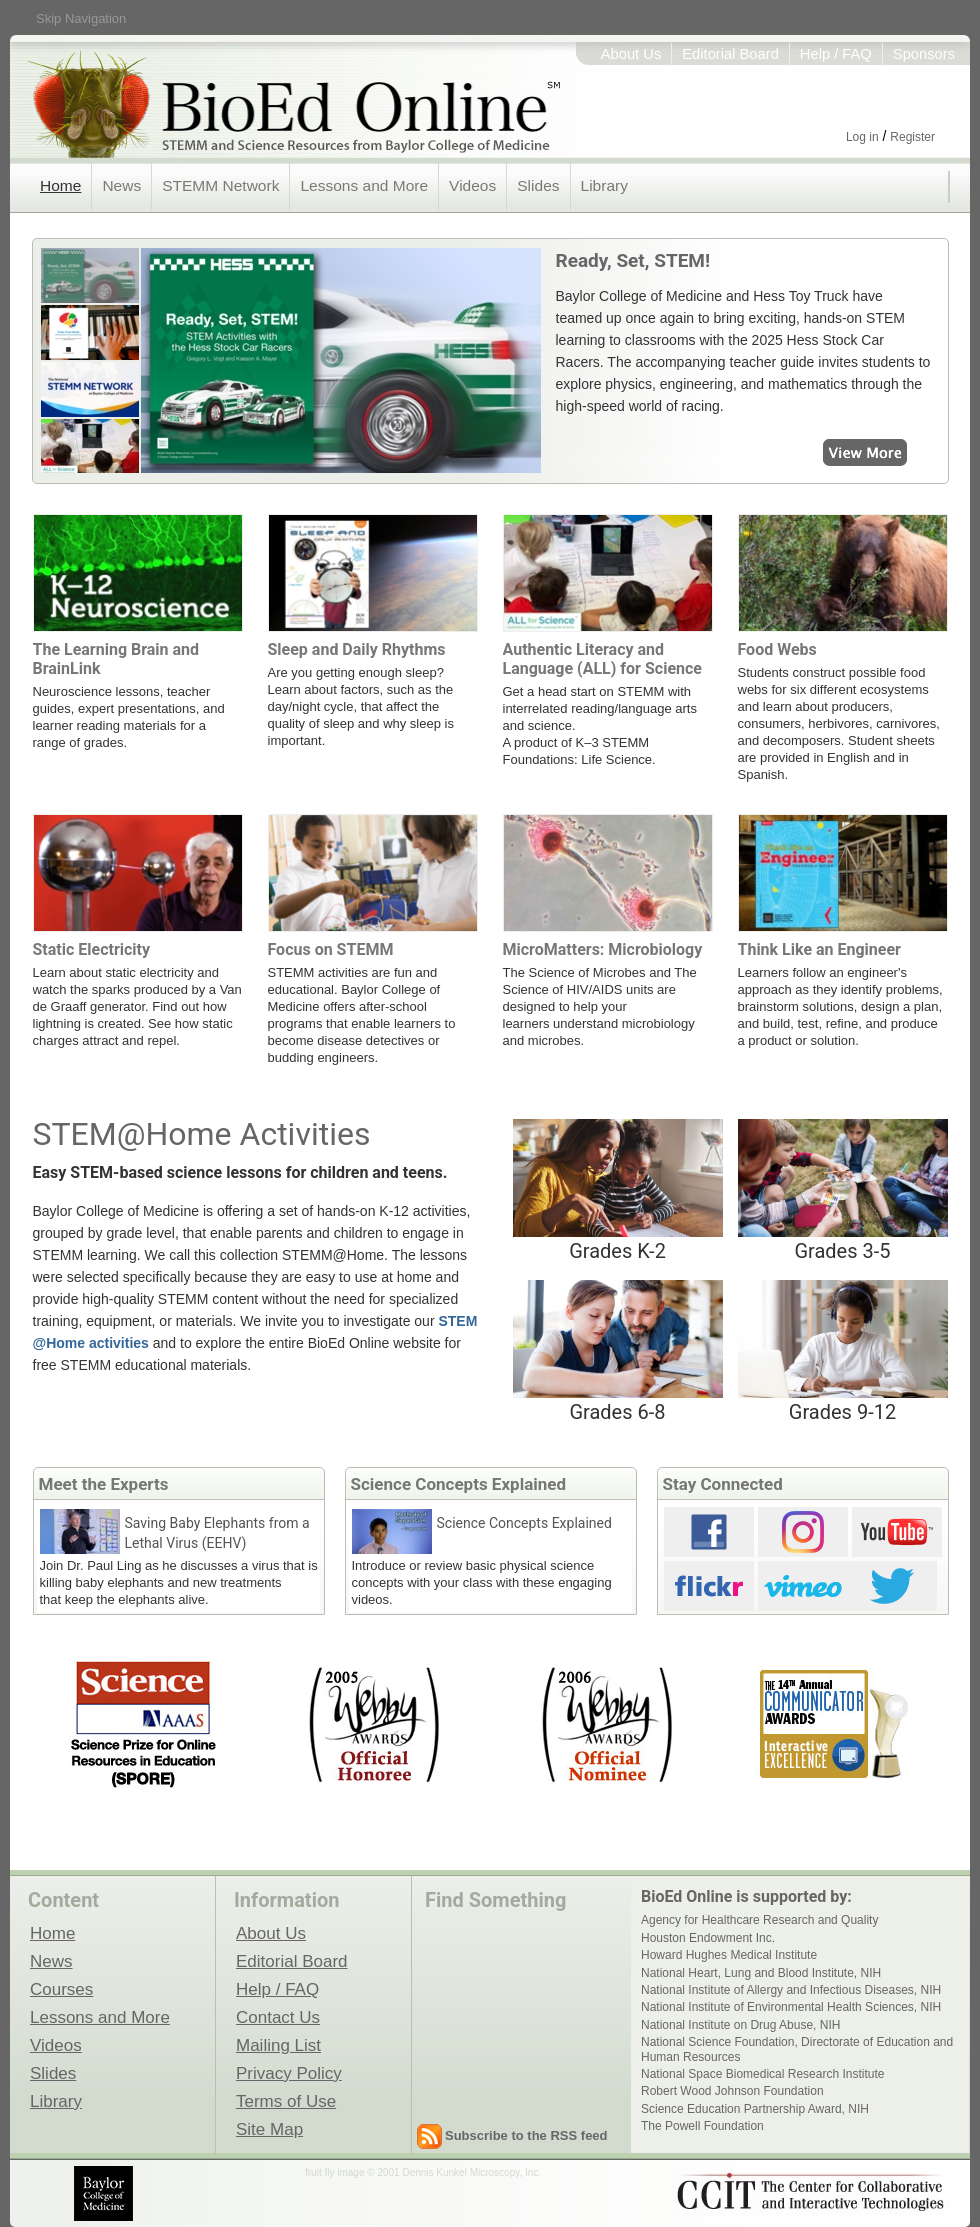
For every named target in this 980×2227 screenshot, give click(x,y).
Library (604, 185)
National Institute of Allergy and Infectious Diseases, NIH (791, 1990)
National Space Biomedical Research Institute (762, 2074)
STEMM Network (220, 185)
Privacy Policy (289, 2073)
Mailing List (278, 2045)
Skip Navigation (81, 18)
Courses (61, 1989)
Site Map (269, 2129)
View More (743, 453)
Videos (472, 185)
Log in (862, 137)
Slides (538, 185)
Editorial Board (730, 54)
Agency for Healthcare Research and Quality (759, 1920)
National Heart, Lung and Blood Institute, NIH (761, 1973)
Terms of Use (286, 2101)
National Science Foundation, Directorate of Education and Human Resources (797, 2049)
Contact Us (278, 2017)
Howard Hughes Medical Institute (729, 1955)
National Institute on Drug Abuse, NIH (740, 2025)
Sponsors (924, 54)
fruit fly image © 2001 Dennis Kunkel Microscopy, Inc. (423, 2172)
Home (60, 185)
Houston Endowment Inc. (708, 1938)
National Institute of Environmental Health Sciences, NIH (791, 2007)
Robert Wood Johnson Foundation (732, 2091)
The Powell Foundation (702, 2126)
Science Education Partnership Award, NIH (755, 2109)
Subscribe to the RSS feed (526, 2135)
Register (912, 137)
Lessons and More (364, 185)
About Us (631, 54)
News (121, 185)
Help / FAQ (836, 54)
